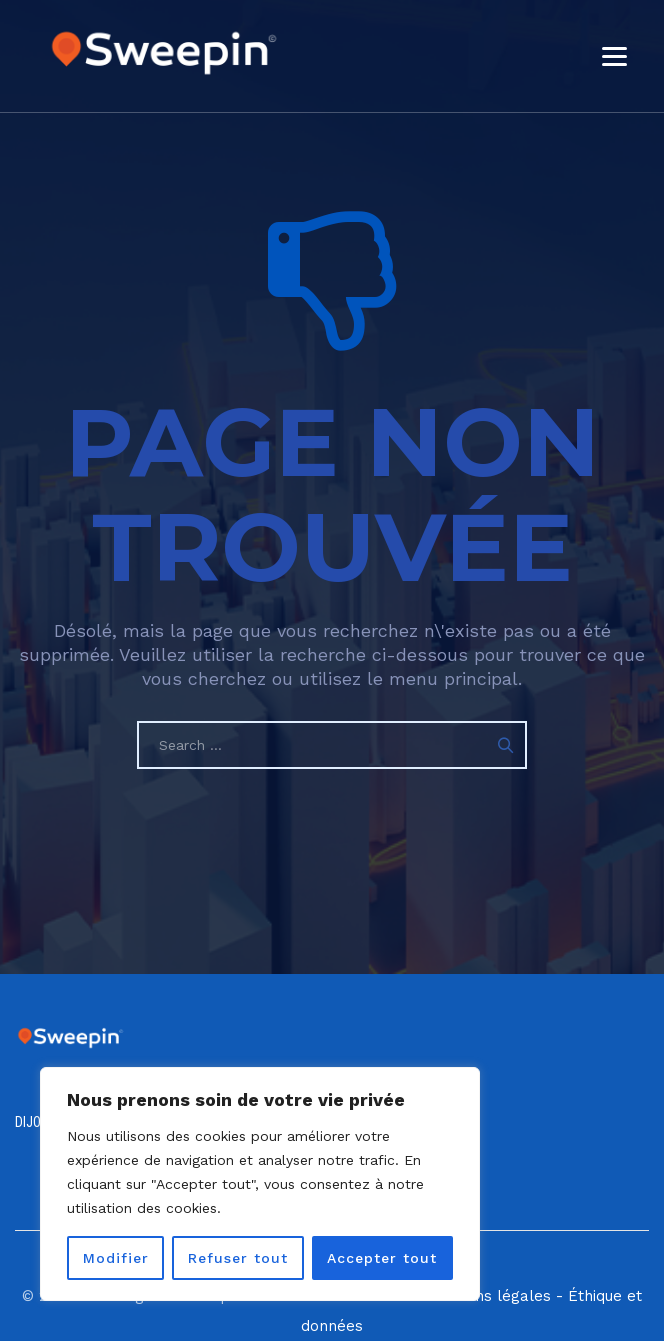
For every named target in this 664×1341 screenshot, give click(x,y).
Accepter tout (382, 1258)
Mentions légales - (494, 1296)
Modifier (116, 1258)
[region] (260, 1184)
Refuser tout (238, 1258)
